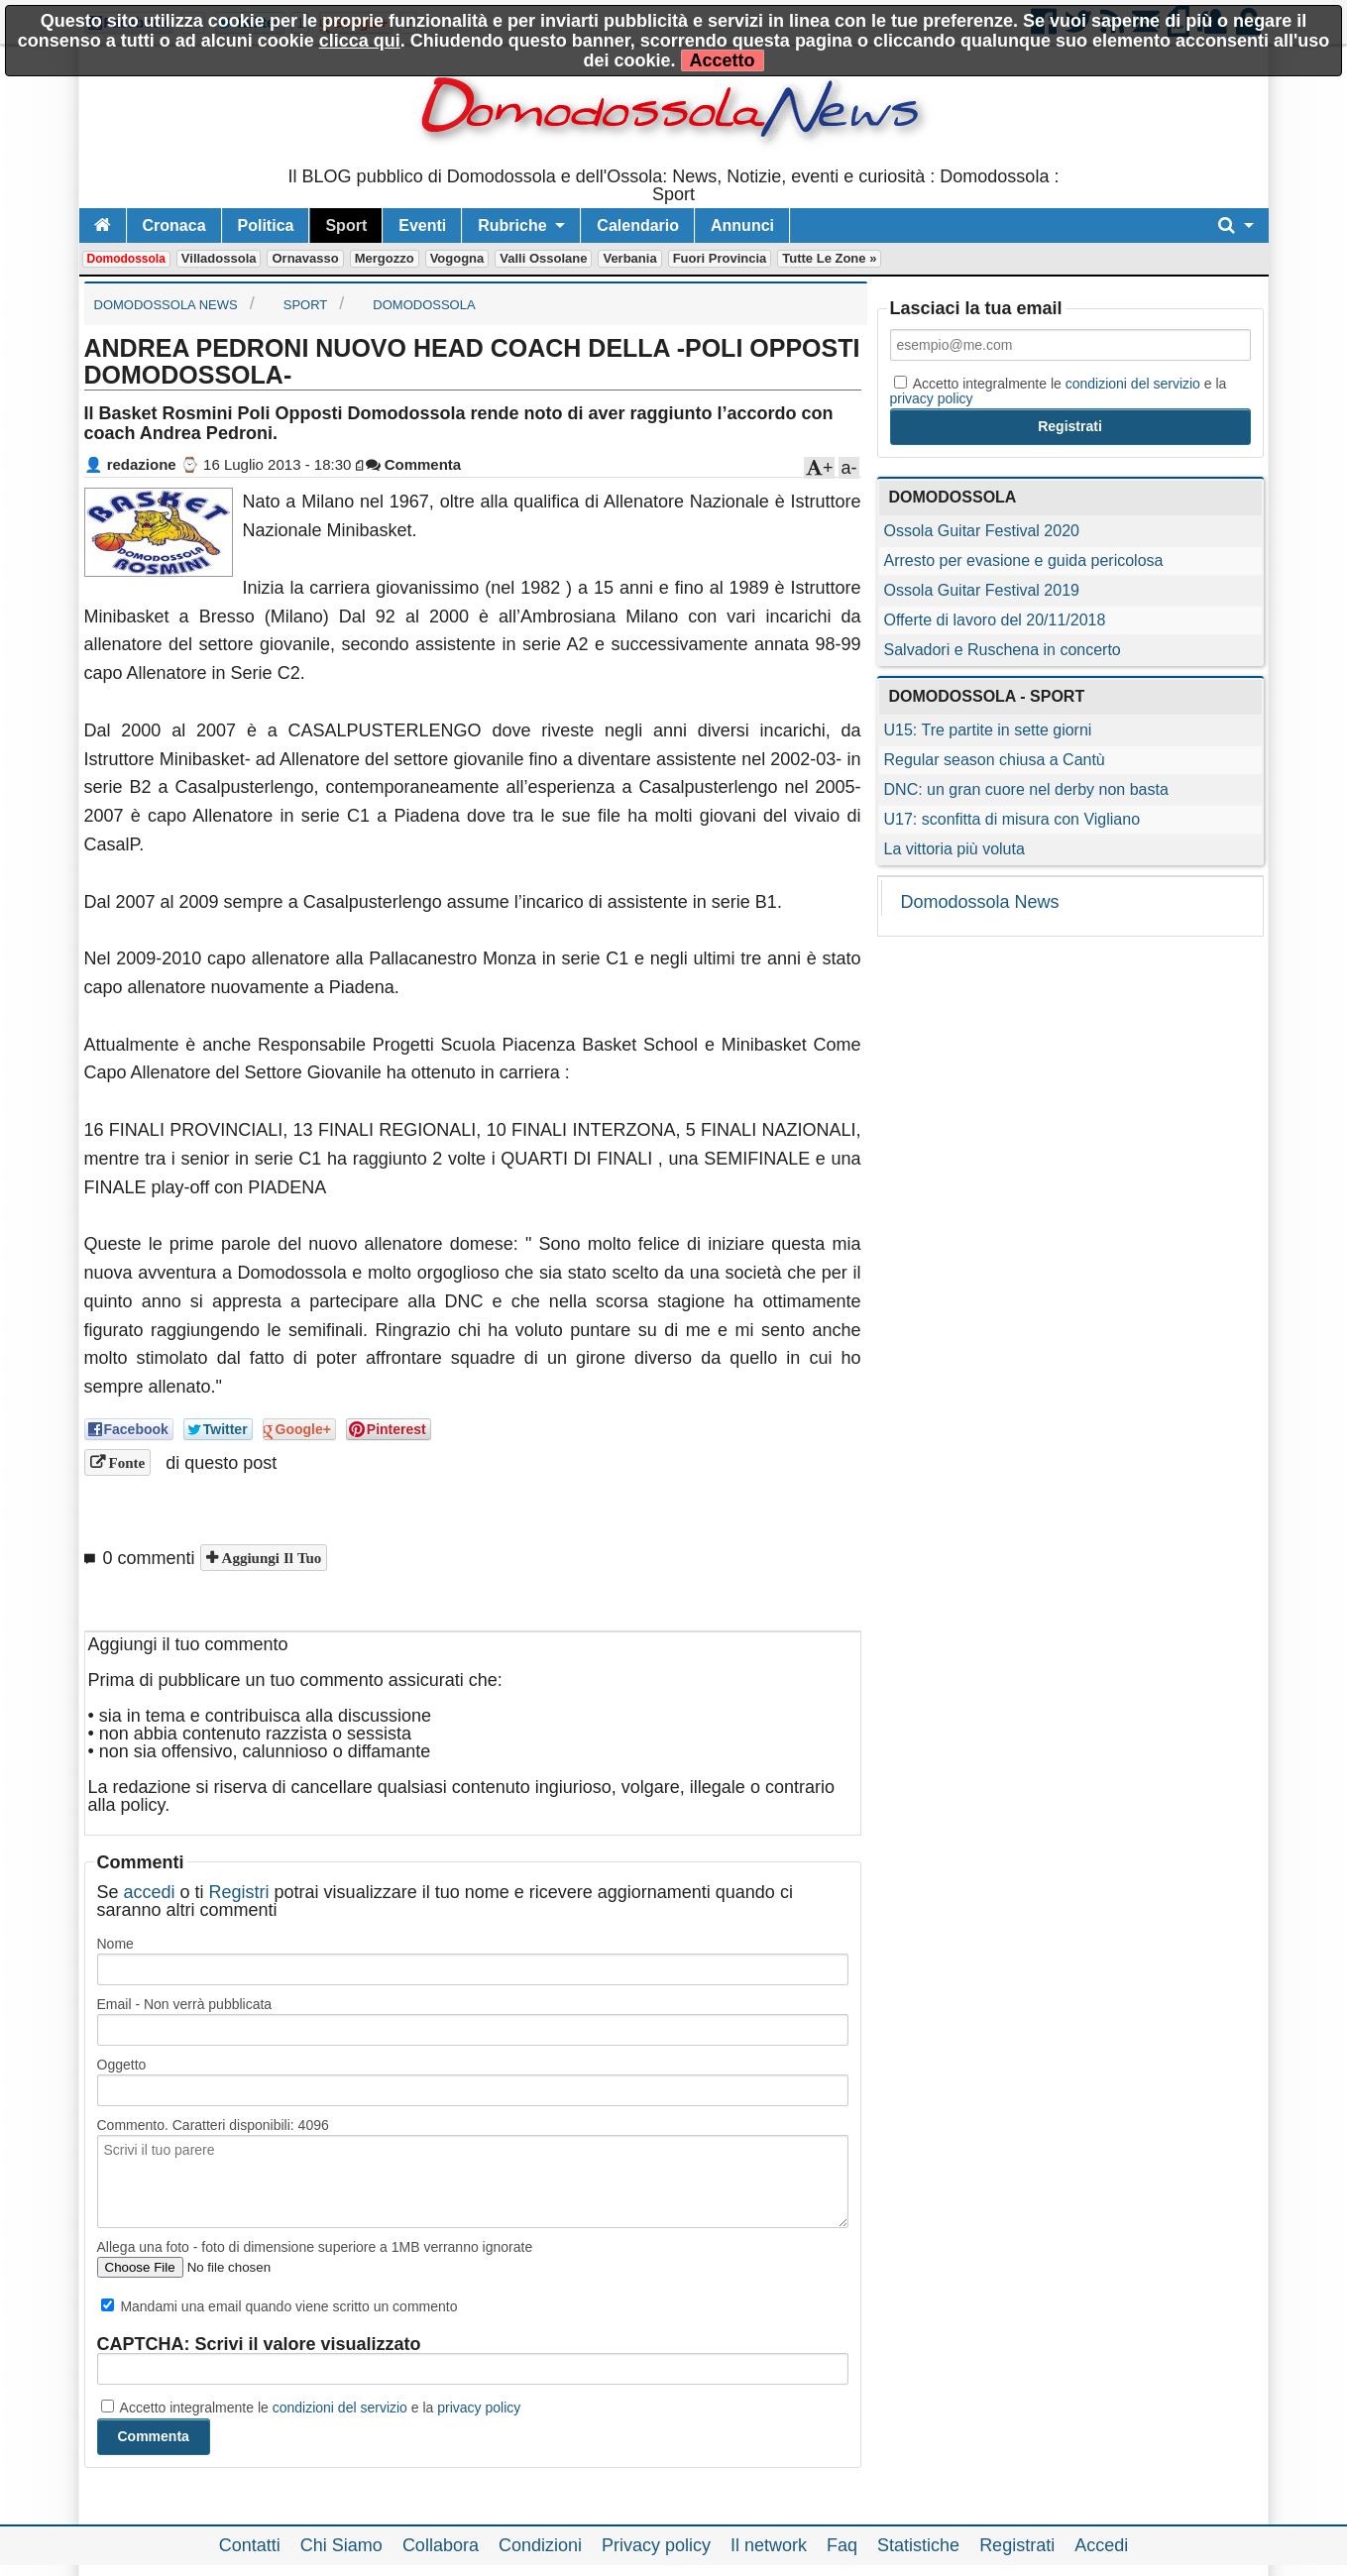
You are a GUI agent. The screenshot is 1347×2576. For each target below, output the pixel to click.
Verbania (629, 258)
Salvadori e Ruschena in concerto (1002, 649)
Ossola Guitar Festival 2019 (981, 590)
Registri (239, 1892)
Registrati (1017, 2545)
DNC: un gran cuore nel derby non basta (1026, 789)
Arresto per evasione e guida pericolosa (1024, 560)
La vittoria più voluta (954, 848)
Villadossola (219, 258)
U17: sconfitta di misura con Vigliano (1012, 819)
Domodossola (126, 259)
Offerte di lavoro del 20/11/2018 (995, 620)
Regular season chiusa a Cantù (994, 759)
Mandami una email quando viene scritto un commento (279, 2306)
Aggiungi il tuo (270, 1557)
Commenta (414, 464)
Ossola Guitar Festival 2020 (981, 530)
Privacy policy (656, 2545)
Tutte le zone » (829, 258)
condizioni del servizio (340, 2407)
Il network (768, 2545)
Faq (842, 2545)
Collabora (440, 2545)
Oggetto (122, 2065)
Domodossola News (980, 902)
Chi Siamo (341, 2545)
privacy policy (478, 2407)
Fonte (125, 1462)
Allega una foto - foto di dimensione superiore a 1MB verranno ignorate (315, 2247)
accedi (149, 1892)
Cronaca (174, 225)
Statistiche (918, 2545)
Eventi (422, 225)
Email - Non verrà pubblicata (185, 2004)
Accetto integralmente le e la (311, 2407)
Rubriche (512, 225)
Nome (115, 1944)
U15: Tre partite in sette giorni (988, 730)
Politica (266, 225)
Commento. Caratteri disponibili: (213, 2125)
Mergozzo (384, 258)
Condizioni (540, 2545)
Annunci (742, 225)
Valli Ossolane (543, 258)
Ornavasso (305, 258)
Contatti (250, 2545)
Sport (346, 225)
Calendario (638, 225)
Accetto (722, 60)
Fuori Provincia (720, 258)
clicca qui (359, 41)
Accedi (1101, 2545)
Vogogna (457, 258)
